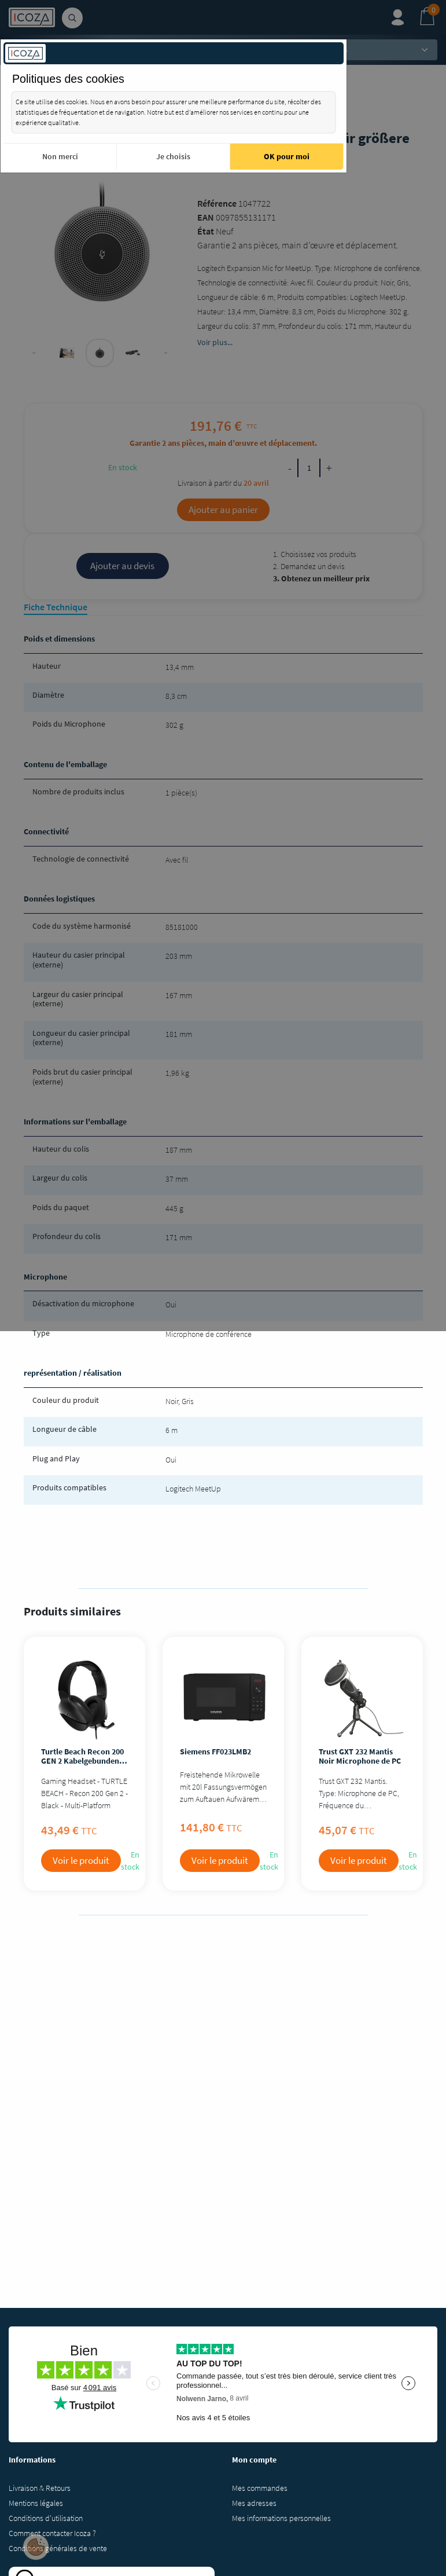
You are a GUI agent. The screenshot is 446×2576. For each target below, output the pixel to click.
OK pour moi (286, 156)
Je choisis (173, 156)
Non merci (60, 156)
